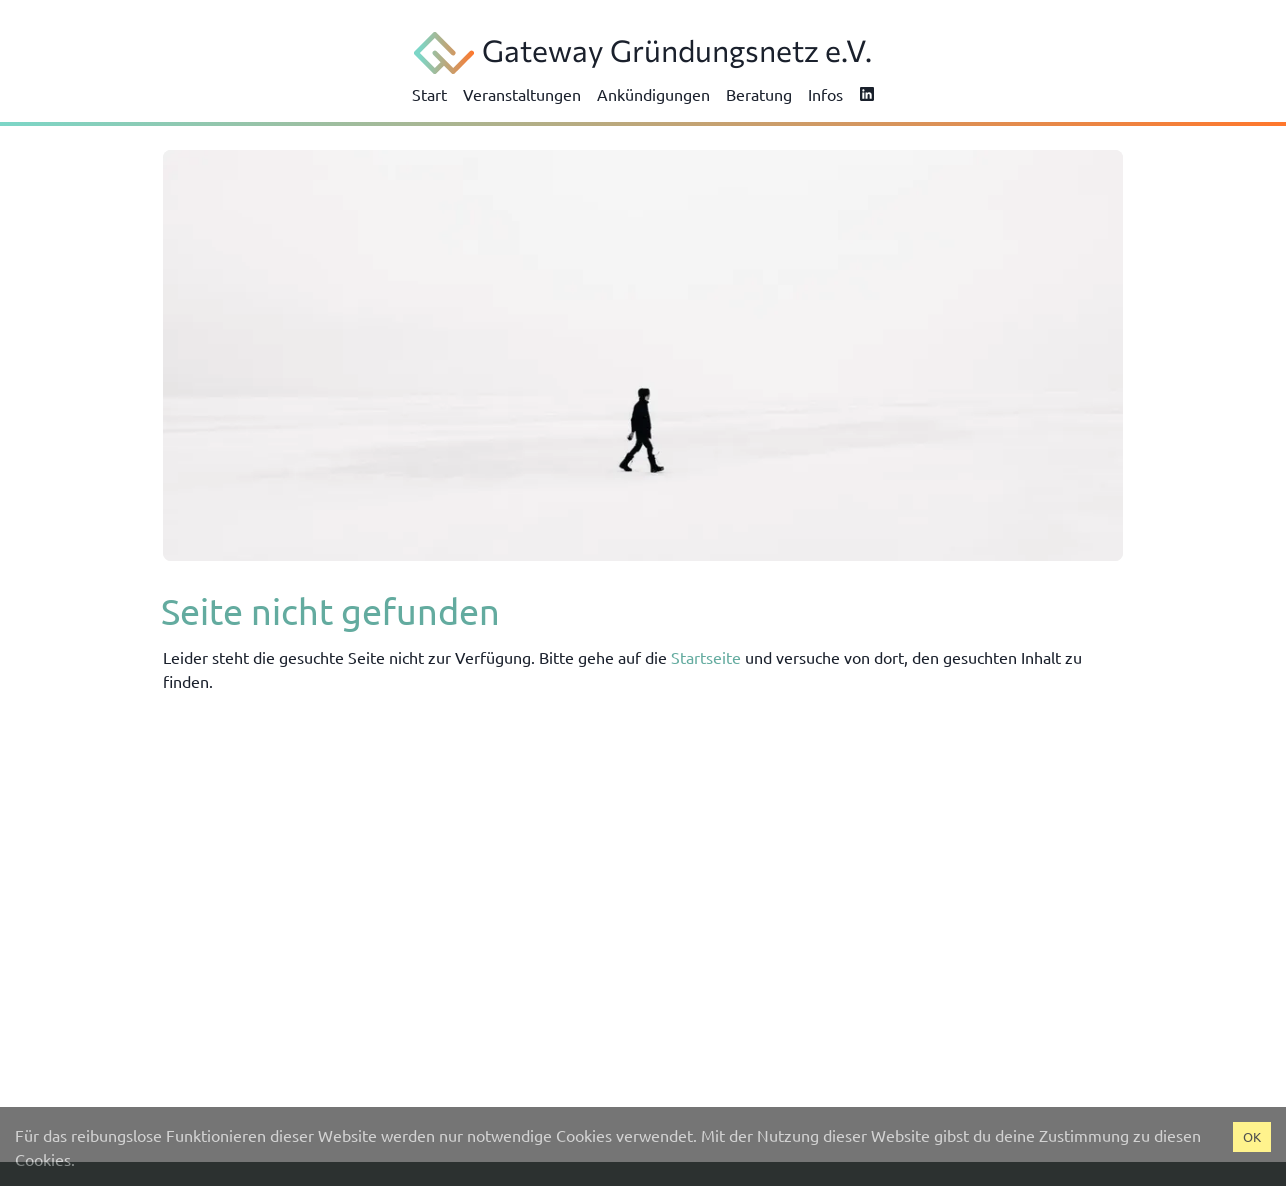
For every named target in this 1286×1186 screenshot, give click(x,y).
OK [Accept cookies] (1252, 1136)
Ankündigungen (653, 94)
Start (429, 94)
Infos (825, 94)
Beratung (759, 94)
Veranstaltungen (522, 94)
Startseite (706, 657)
